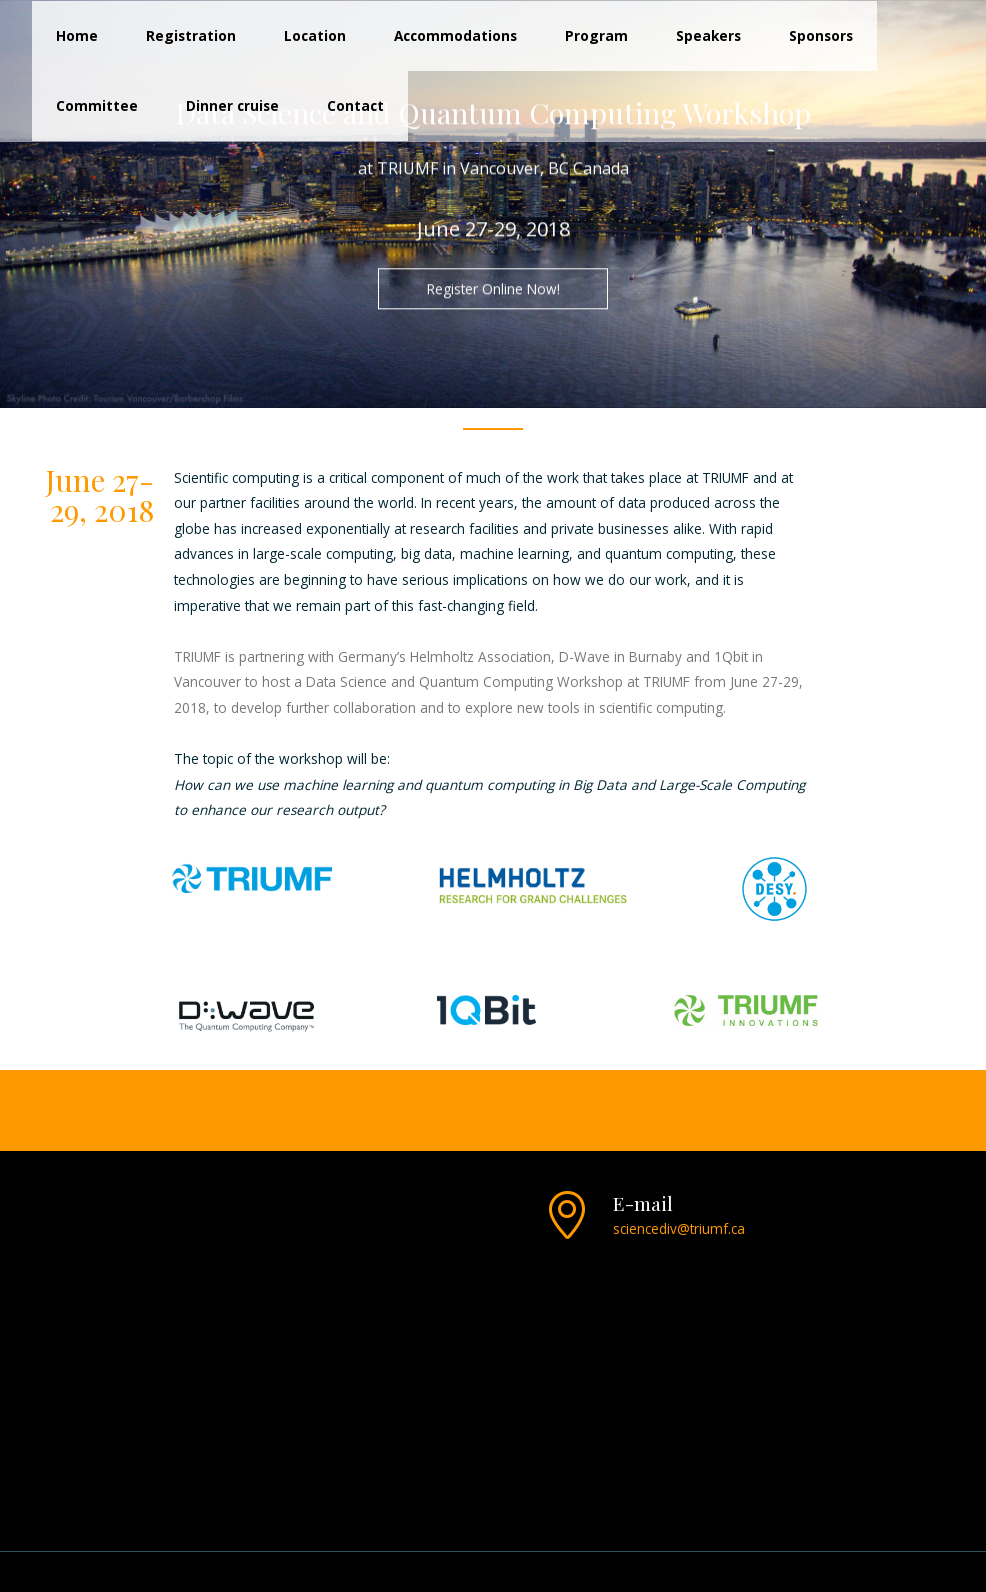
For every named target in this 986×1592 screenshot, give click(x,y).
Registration (191, 35)
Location (315, 35)
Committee (97, 105)
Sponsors (821, 35)
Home (77, 35)
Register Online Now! (493, 289)
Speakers (708, 35)
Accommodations (455, 35)
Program (596, 35)
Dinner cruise (232, 105)
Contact (355, 105)
